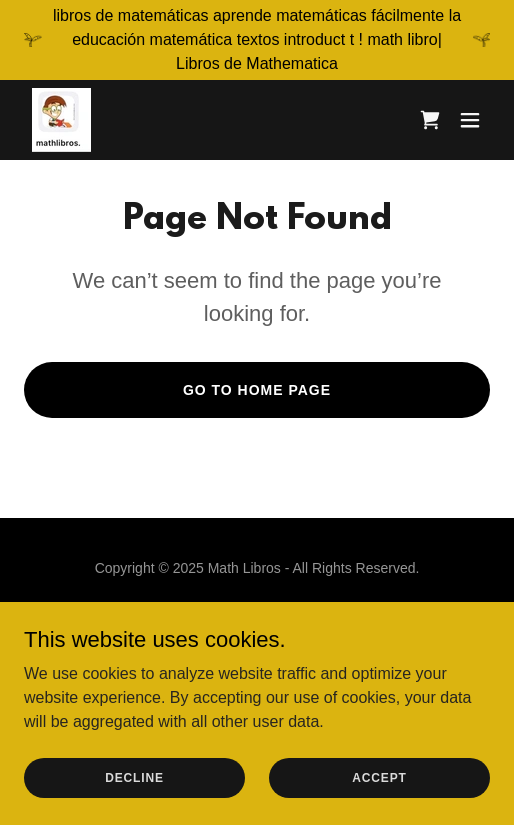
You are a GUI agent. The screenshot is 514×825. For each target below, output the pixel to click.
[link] (61, 120)
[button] (470, 120)
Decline (134, 777)
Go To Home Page (257, 390)
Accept (379, 777)
